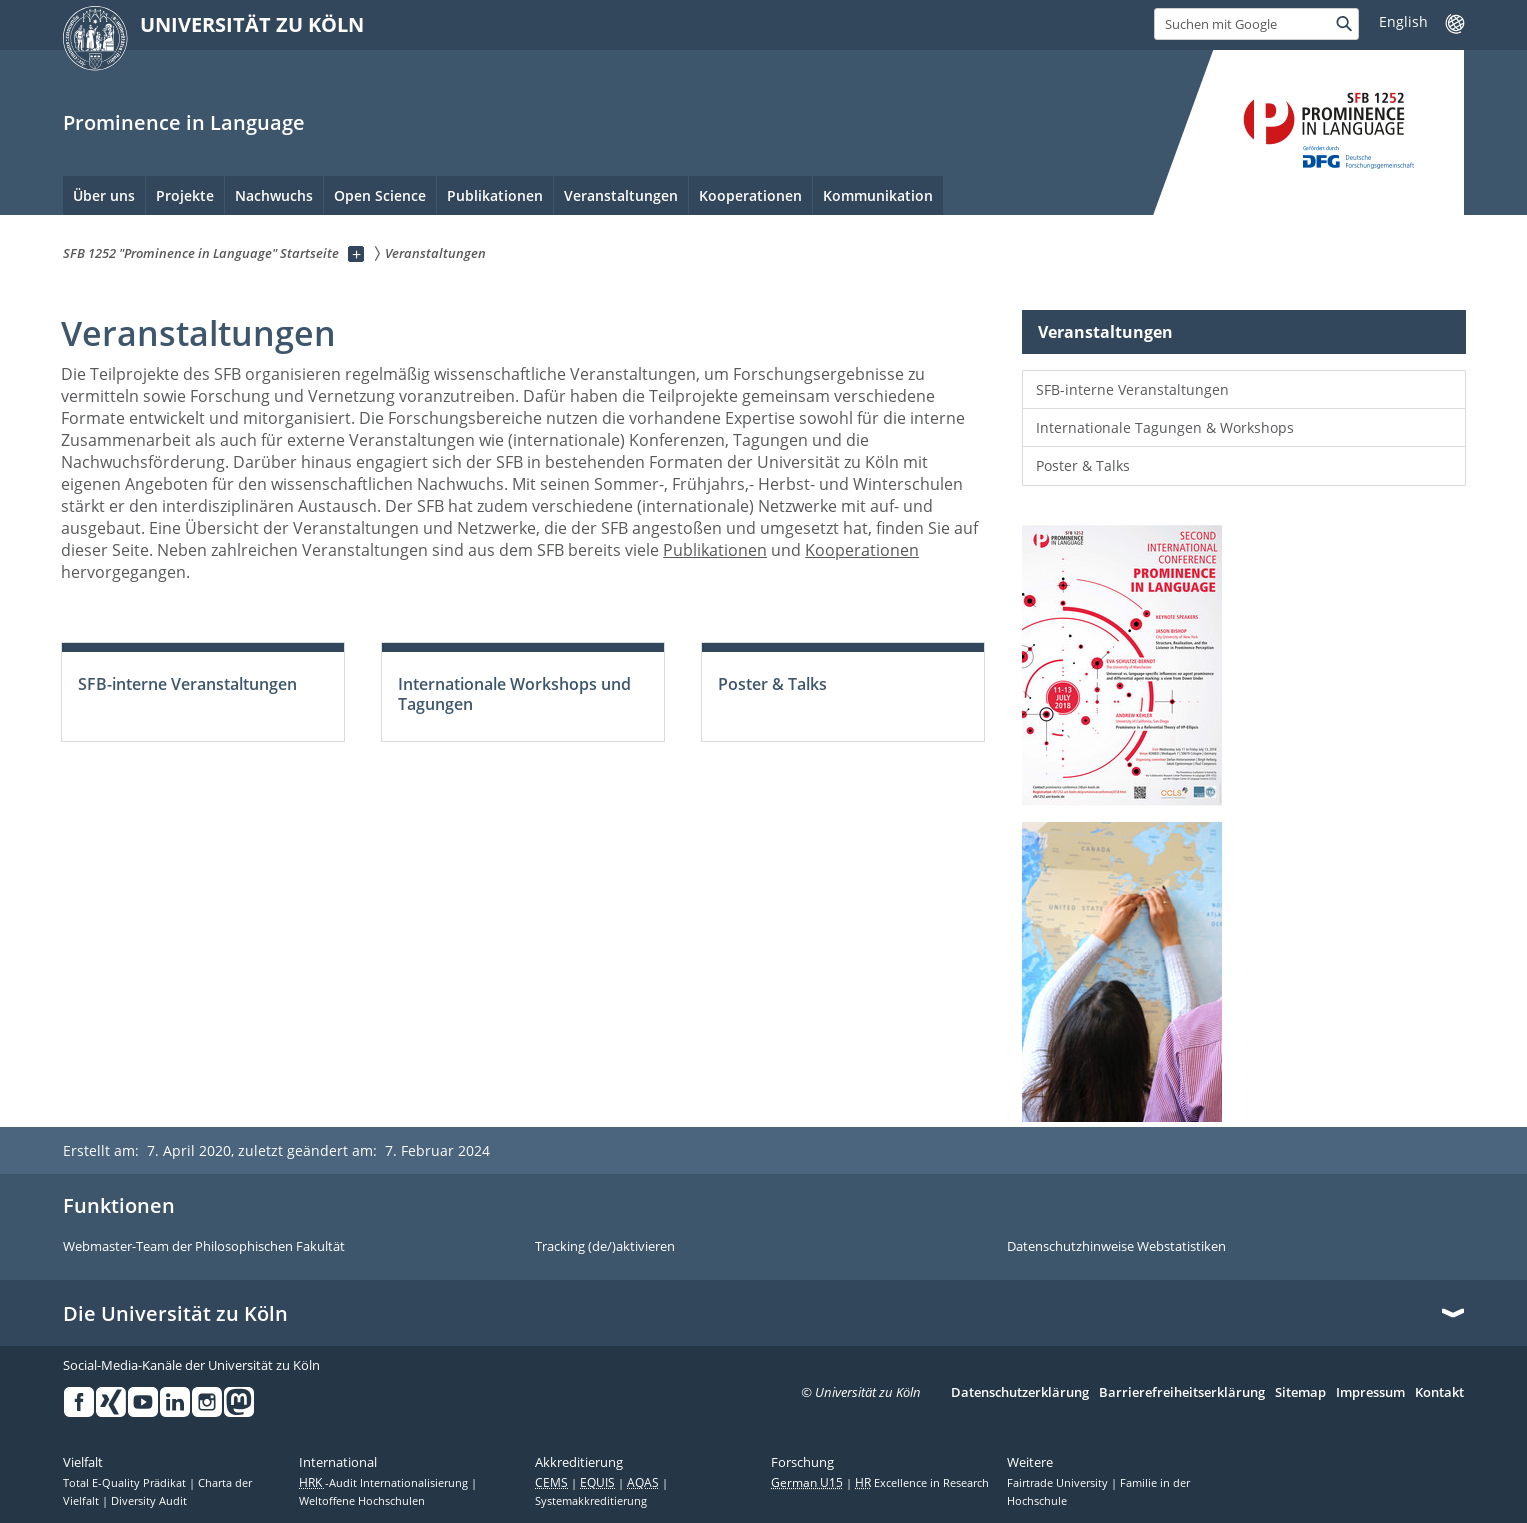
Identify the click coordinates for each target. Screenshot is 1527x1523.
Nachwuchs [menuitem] (274, 195)
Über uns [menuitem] (104, 195)
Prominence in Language (184, 122)
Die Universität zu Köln (175, 1314)
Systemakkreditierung (591, 1501)
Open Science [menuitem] (380, 195)
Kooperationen (862, 550)
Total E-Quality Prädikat (126, 1483)
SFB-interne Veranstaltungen (1132, 389)
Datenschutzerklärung (1020, 1393)
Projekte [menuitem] (185, 195)
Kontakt (1439, 1393)
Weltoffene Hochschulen (362, 1501)
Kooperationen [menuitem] (750, 195)
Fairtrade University (1059, 1483)
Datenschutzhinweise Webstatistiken (1116, 1247)
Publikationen (715, 550)
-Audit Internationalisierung (385, 1483)
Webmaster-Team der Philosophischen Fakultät (204, 1247)
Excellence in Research (922, 1483)
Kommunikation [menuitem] (878, 195)
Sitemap (1300, 1393)
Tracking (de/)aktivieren (605, 1247)
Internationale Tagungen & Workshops (1165, 427)
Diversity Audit (149, 1501)
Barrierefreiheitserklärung (1182, 1393)
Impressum (1370, 1393)
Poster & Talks (1083, 465)
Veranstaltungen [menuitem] (621, 195)
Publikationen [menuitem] (495, 195)
